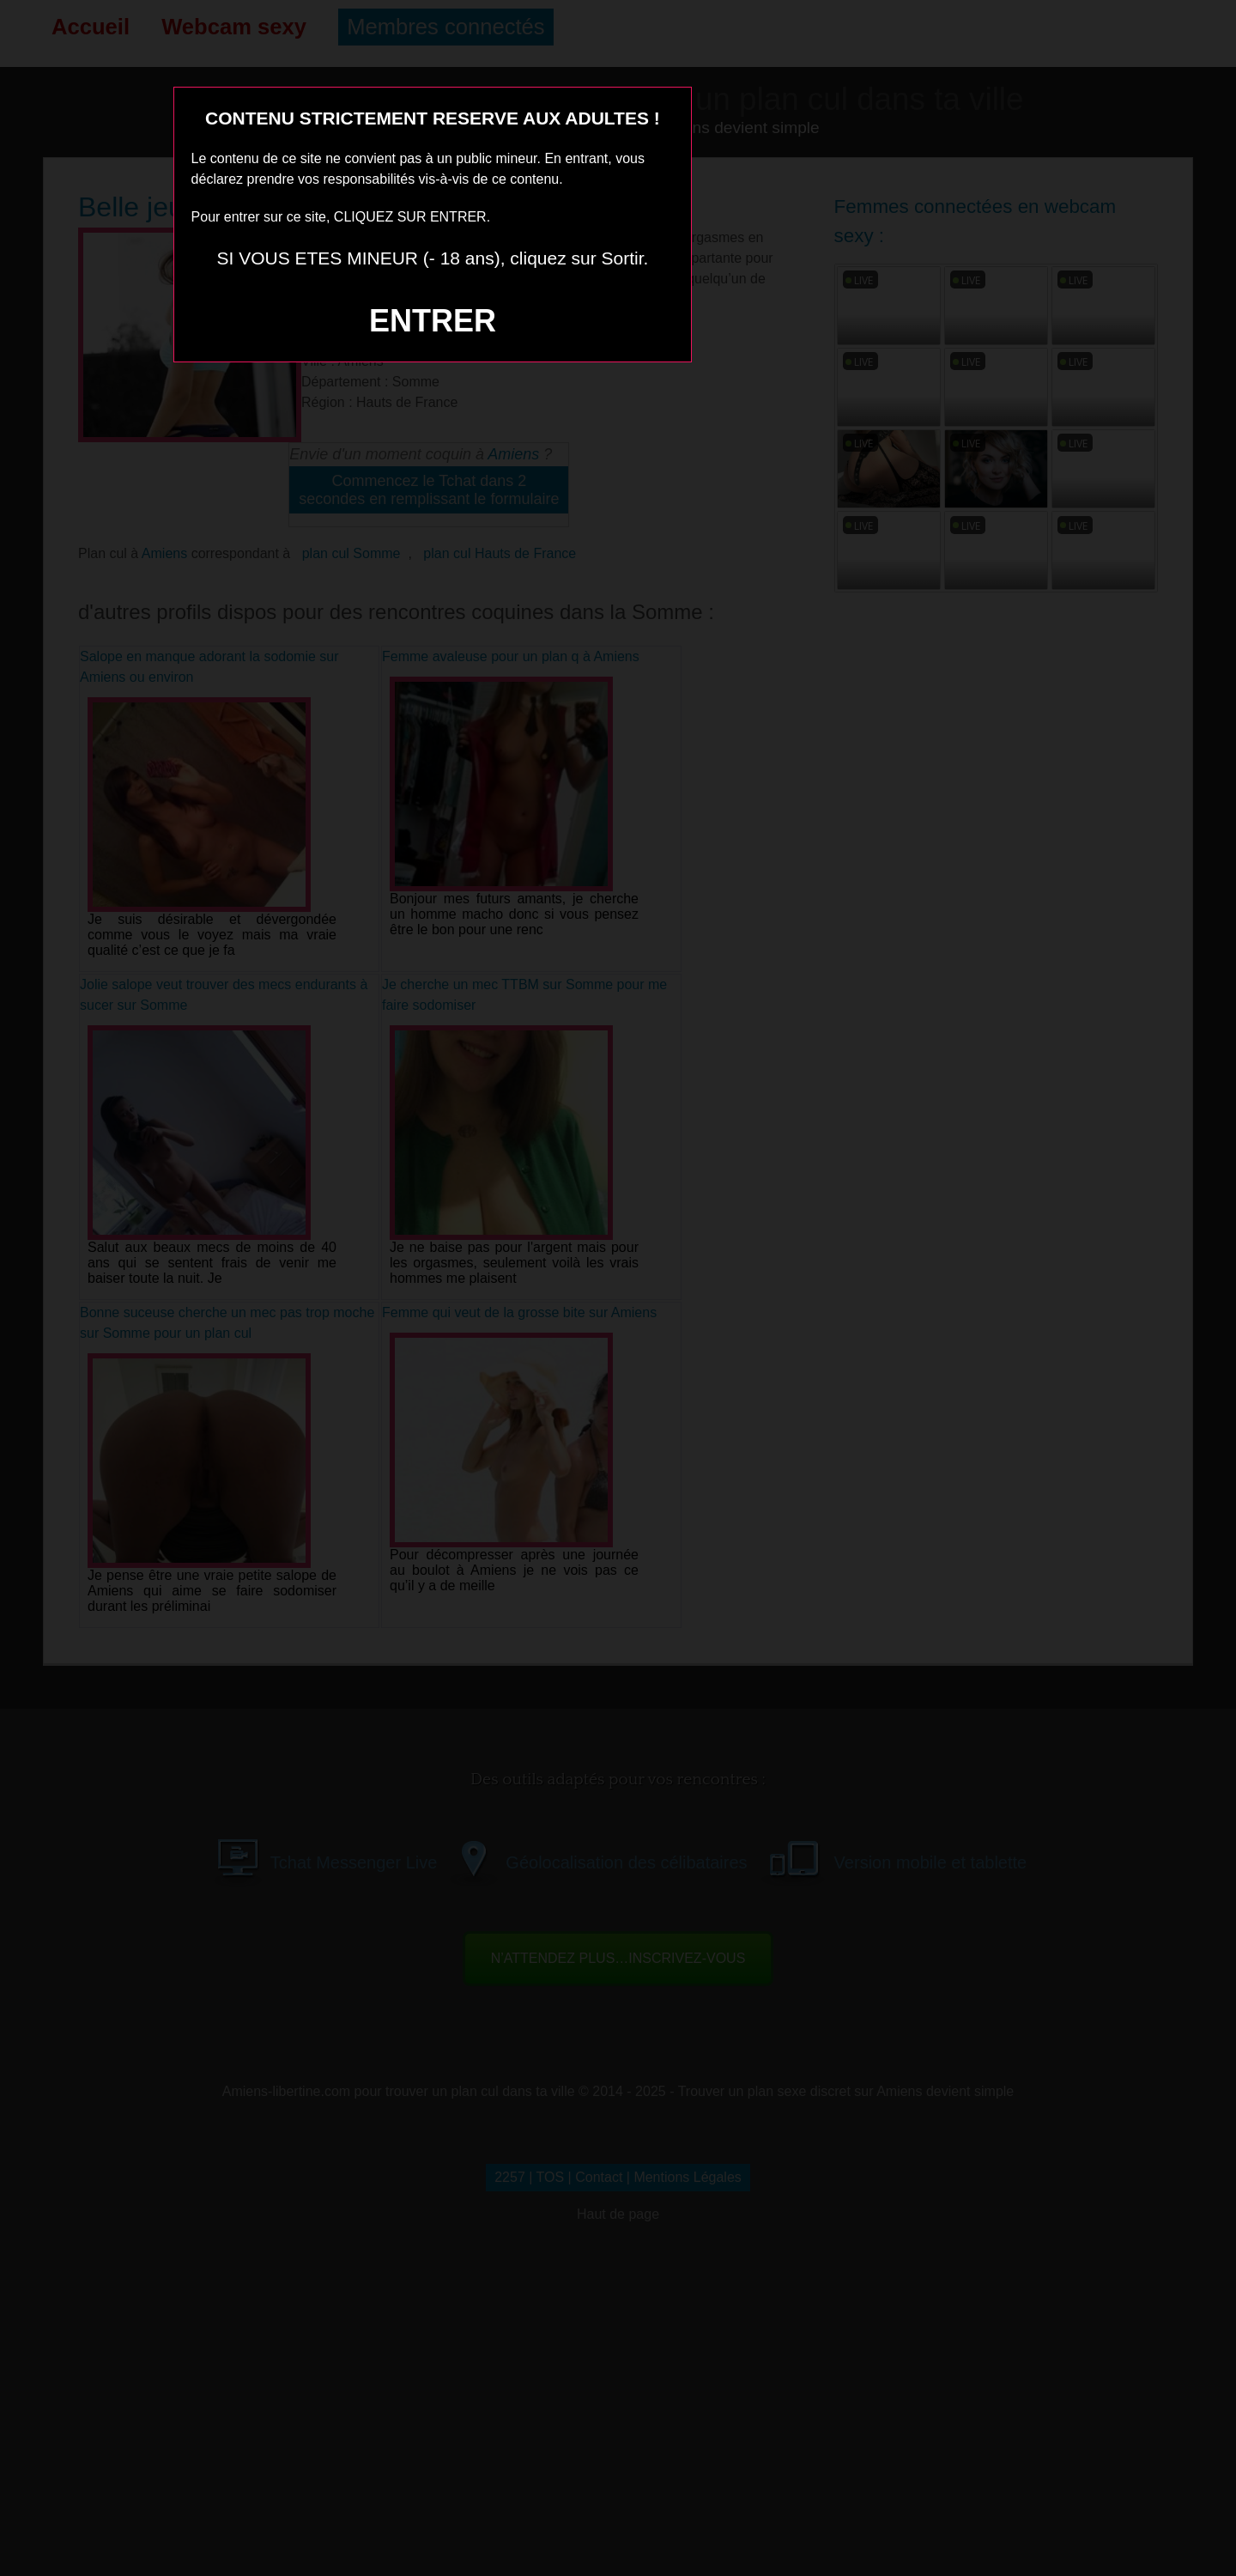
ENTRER (432, 320)
